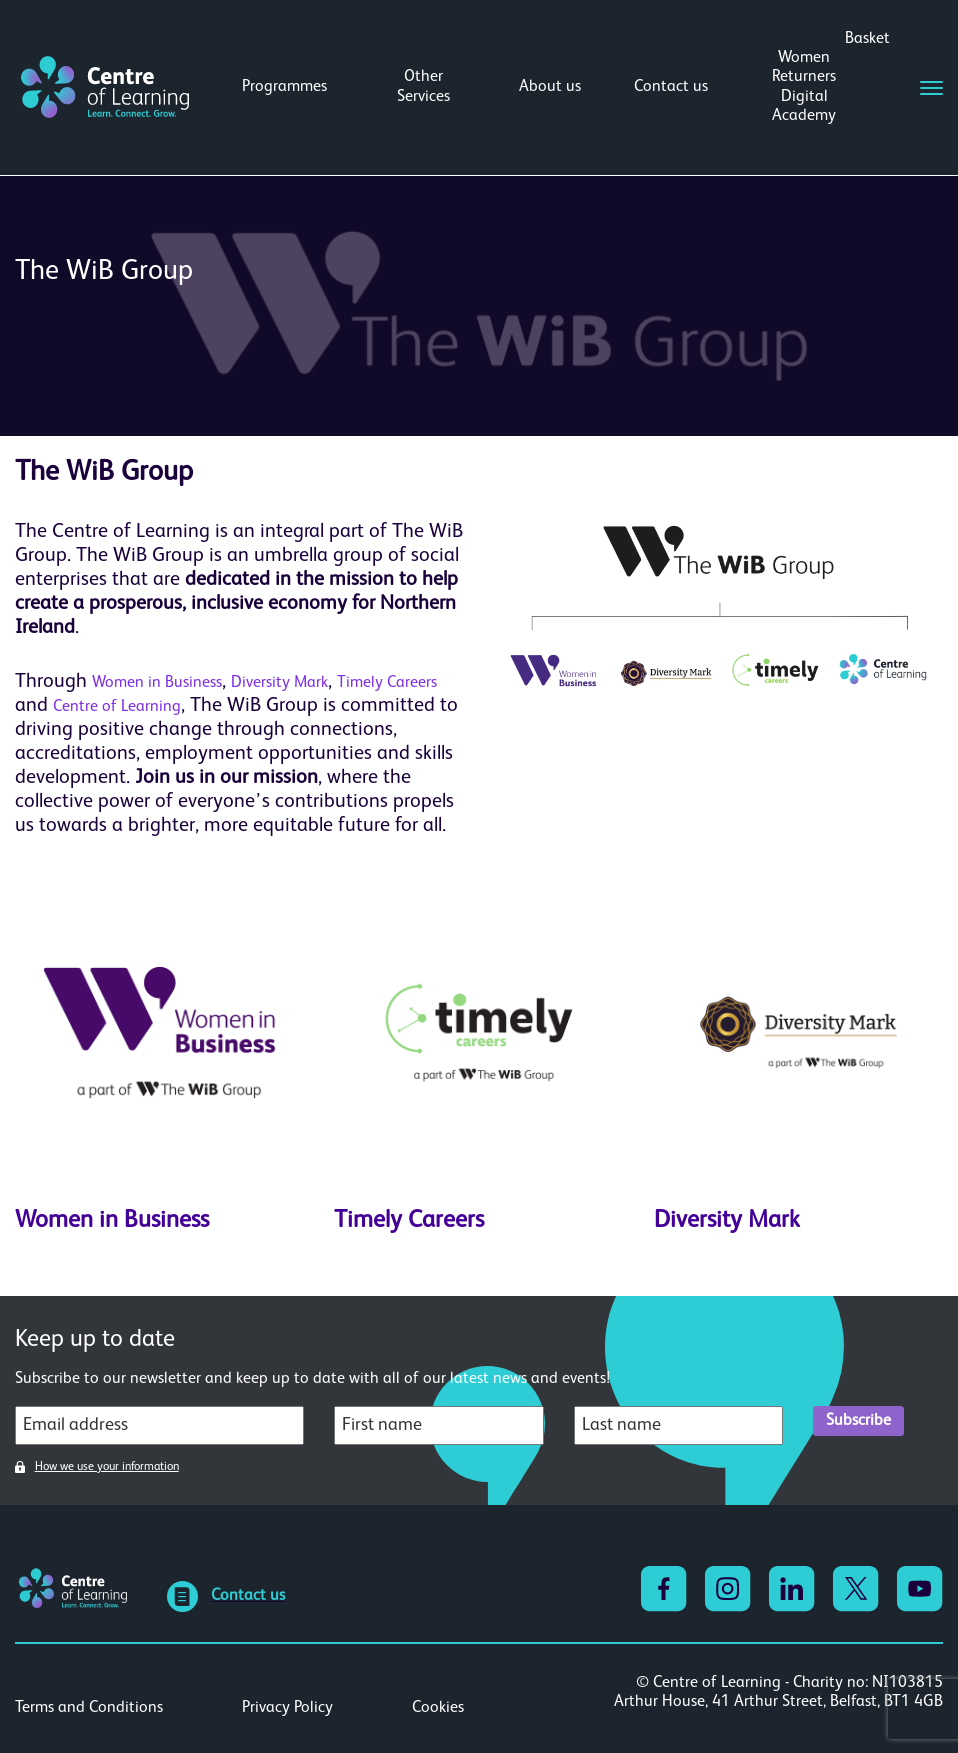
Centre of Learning (117, 707)
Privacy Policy (287, 1708)
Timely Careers (387, 683)
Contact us (671, 87)
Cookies (438, 1708)
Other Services (423, 86)
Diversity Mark (279, 683)
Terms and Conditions (89, 1708)
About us (550, 87)
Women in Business (157, 683)
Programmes (284, 87)
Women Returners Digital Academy (804, 87)
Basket (867, 39)
